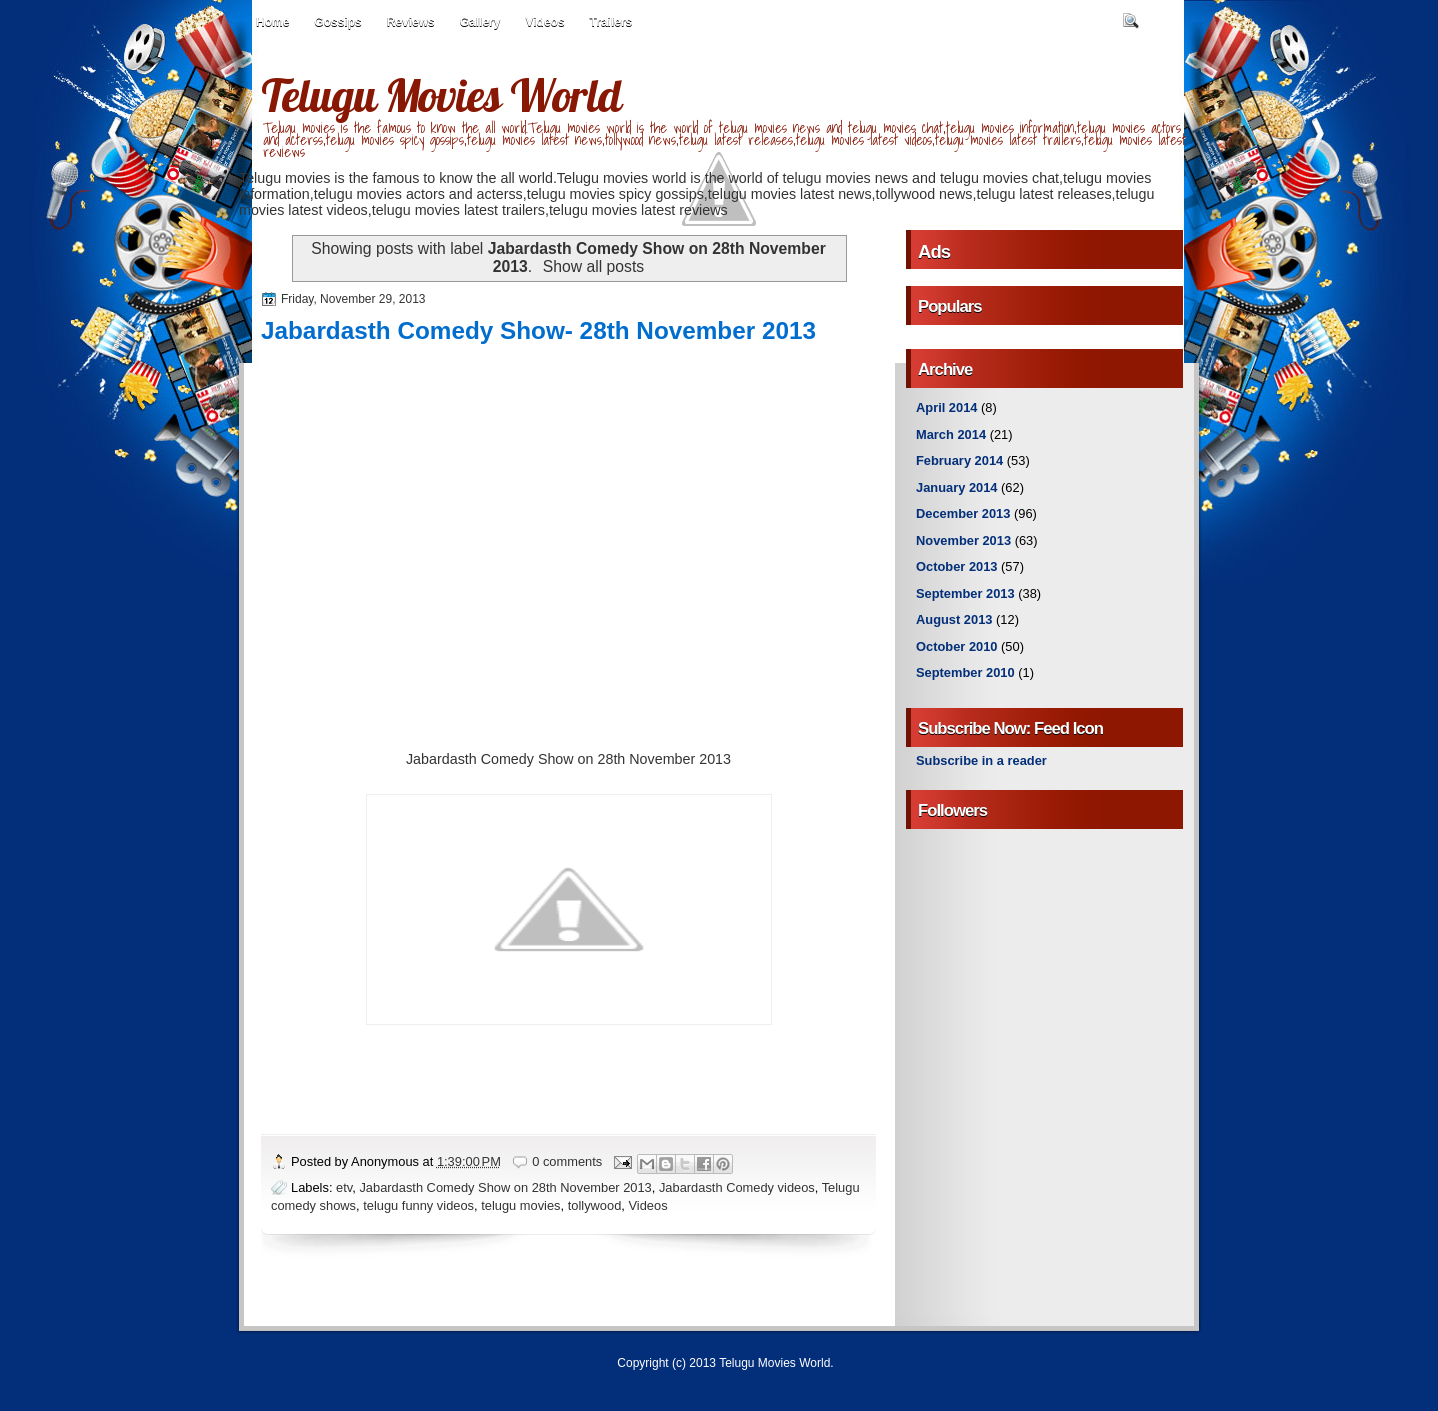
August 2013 (954, 619)
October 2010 (956, 646)
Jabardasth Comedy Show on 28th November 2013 (505, 1187)
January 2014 (957, 487)
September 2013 (965, 593)
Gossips (337, 22)
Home (272, 22)
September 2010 (965, 672)
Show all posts (593, 266)
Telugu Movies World (441, 95)
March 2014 (951, 434)
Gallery (480, 22)
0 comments (567, 1161)
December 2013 (963, 513)
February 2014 (959, 460)
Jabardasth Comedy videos (737, 1187)
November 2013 (963, 540)
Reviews (411, 22)
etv (344, 1187)
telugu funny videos (418, 1205)
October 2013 (956, 566)
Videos (544, 22)
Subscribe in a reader (981, 760)
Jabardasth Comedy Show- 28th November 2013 (538, 330)
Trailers (611, 22)
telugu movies (520, 1205)
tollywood (595, 1205)
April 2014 (946, 407)
